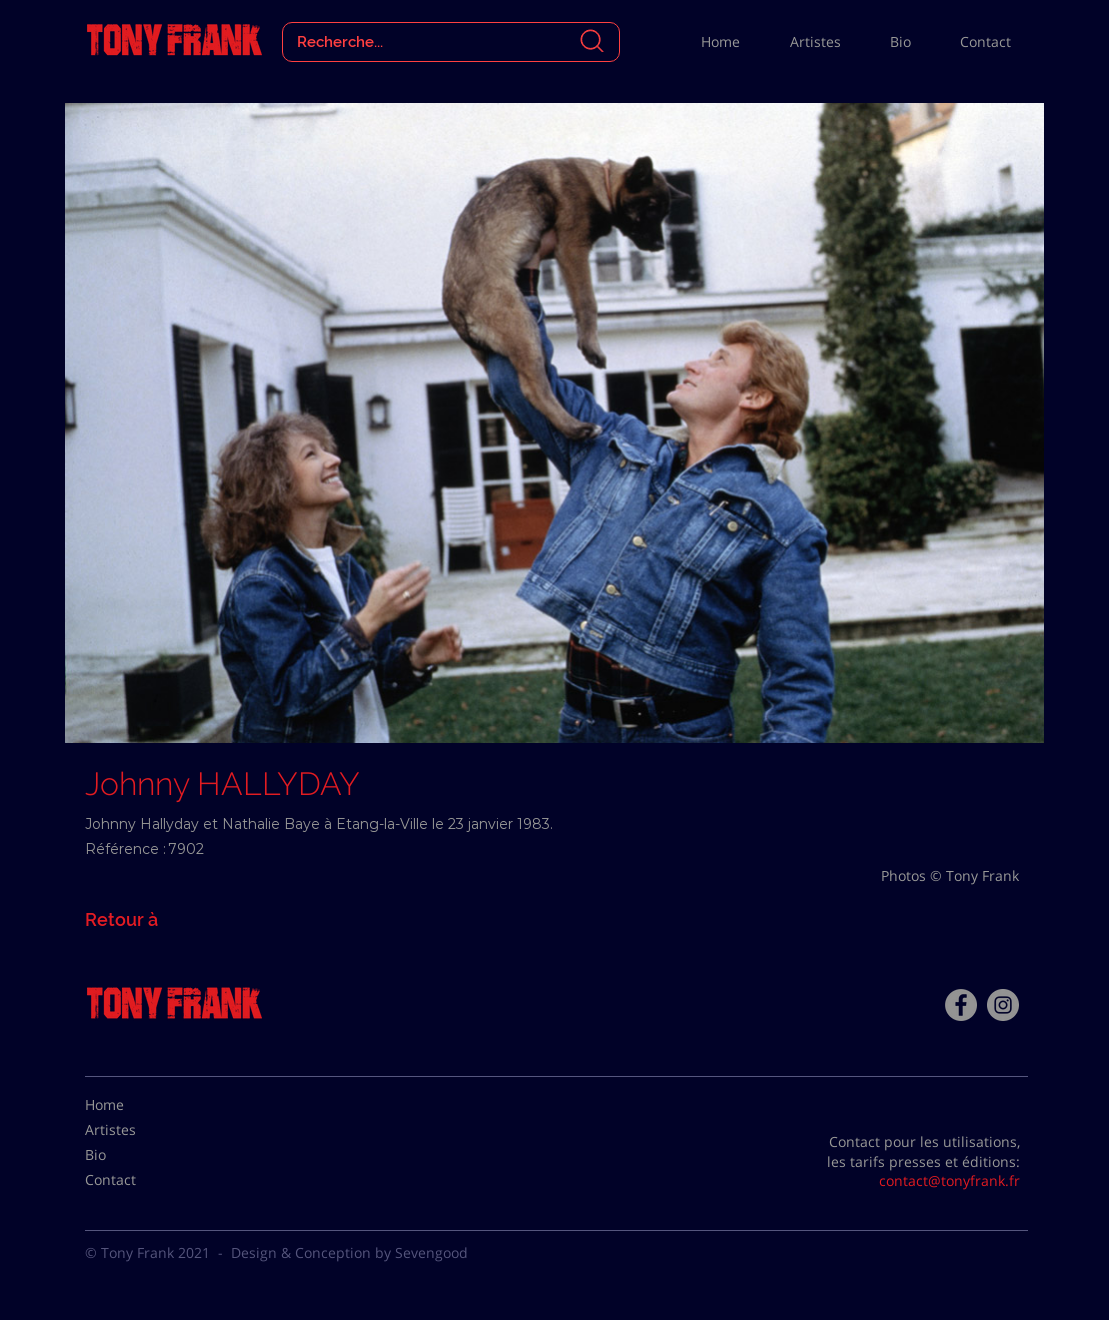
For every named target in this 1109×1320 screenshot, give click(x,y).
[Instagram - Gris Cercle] (1003, 1005)
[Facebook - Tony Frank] (961, 1005)
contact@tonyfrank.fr (949, 1180)
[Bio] (135, 1155)
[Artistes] (135, 1130)
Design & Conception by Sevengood (349, 1252)
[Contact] (135, 1180)
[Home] (135, 1105)
